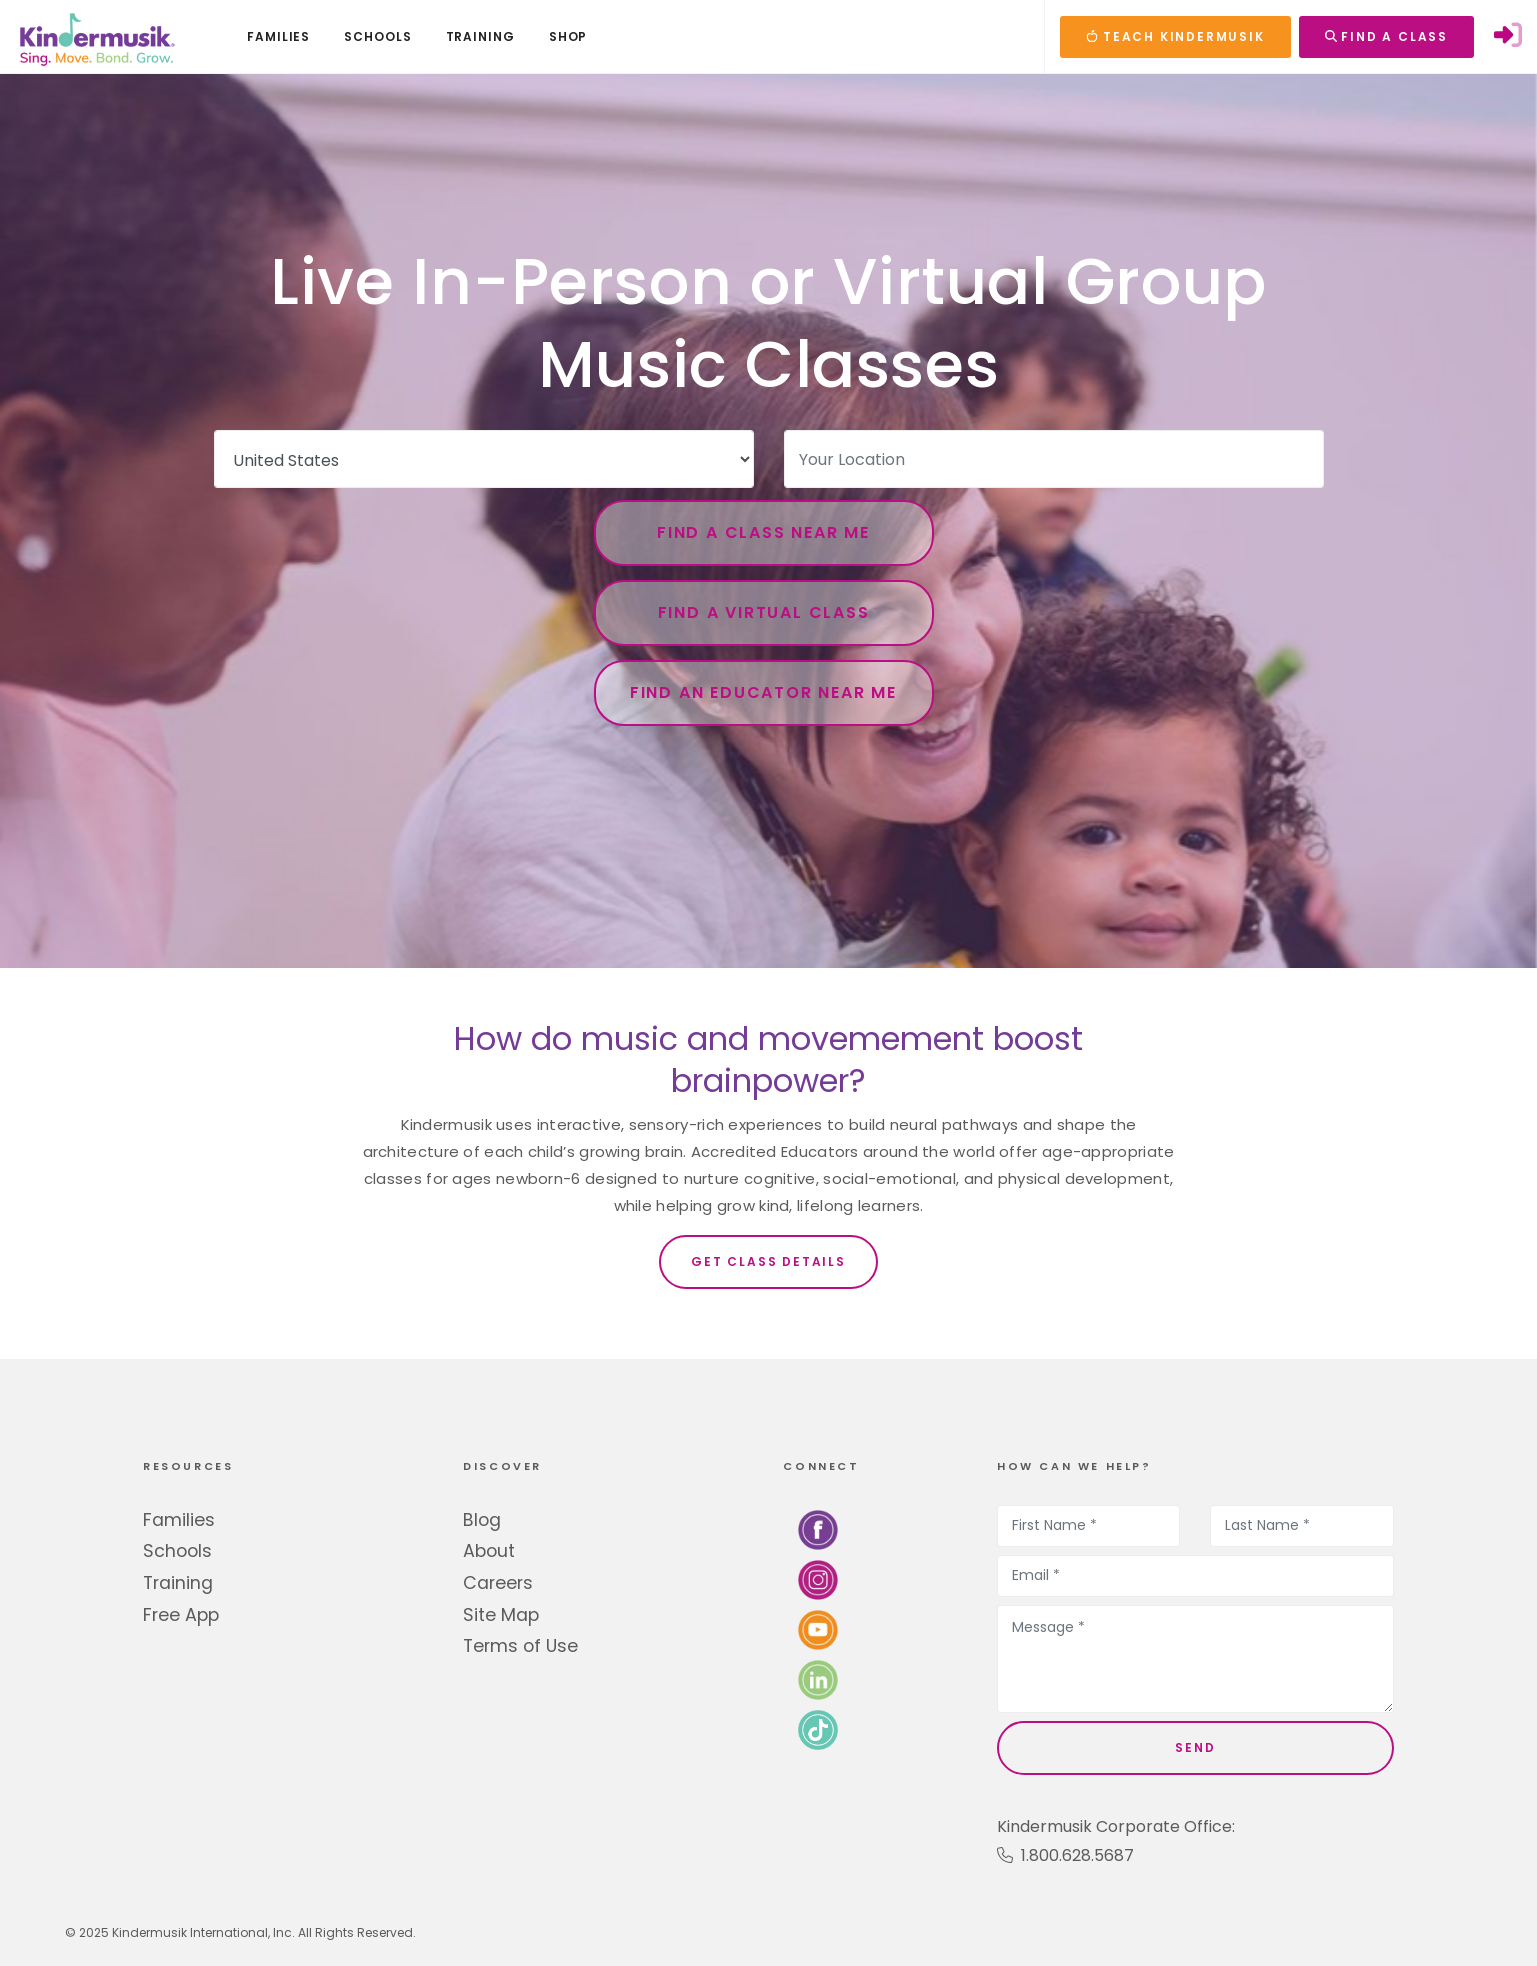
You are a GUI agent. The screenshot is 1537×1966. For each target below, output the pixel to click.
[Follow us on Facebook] (818, 1528)
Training (178, 1583)
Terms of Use (520, 1646)
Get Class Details (768, 1261)
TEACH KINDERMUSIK (1175, 36)
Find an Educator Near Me (763, 692)
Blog (482, 1520)
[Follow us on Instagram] (818, 1578)
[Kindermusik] (96, 37)
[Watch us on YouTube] (818, 1628)
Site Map (501, 1615)
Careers (498, 1583)
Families (179, 1520)
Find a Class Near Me (763, 532)
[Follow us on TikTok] (818, 1728)
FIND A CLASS (1386, 36)
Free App (181, 1615)
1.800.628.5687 (1065, 1855)
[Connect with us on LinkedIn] (818, 1678)
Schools (177, 1551)
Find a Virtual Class (764, 612)
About (489, 1551)
